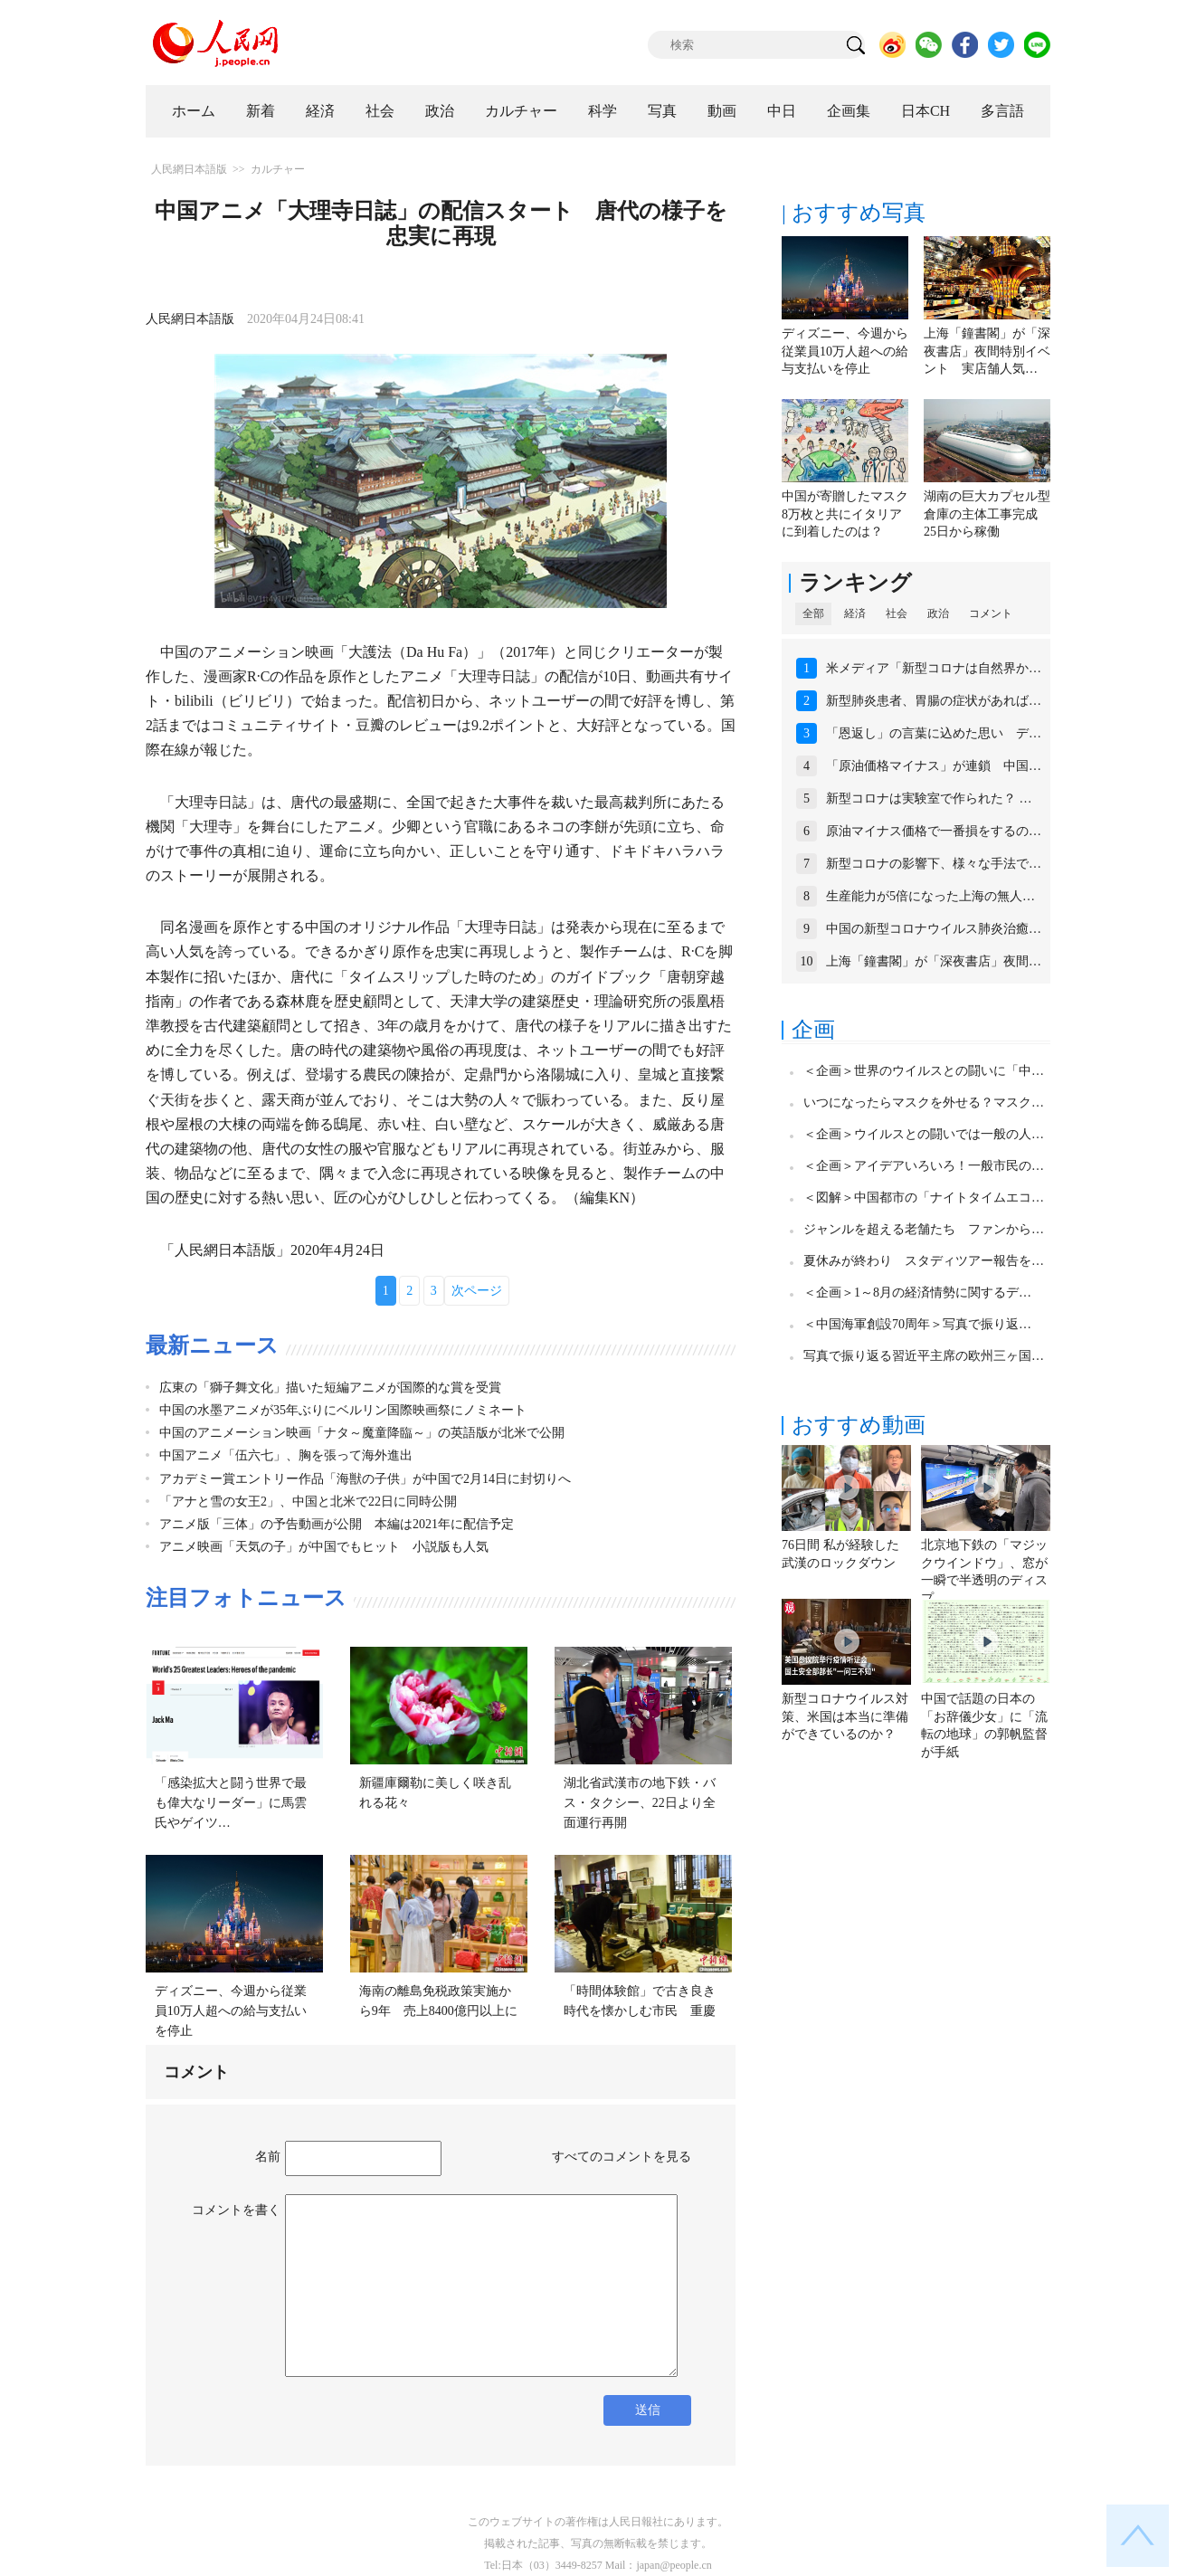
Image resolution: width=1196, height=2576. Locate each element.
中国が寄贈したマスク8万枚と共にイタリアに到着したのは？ (845, 514)
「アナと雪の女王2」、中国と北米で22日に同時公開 (308, 1501)
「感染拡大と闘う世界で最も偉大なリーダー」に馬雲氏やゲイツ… (231, 1802)
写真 (662, 111)
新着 (260, 111)
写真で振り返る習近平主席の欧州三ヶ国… (923, 1356)
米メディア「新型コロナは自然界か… (933, 668)
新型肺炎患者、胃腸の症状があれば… (933, 701)
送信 (647, 2410)
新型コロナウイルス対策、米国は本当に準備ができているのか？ (845, 1716)
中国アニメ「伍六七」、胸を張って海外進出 (286, 1455)
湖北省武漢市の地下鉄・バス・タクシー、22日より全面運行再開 (640, 1802)
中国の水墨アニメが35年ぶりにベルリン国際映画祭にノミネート (343, 1410)
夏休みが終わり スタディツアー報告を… (923, 1261)
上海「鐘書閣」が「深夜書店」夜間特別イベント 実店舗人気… (987, 351)
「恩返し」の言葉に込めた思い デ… (933, 733)
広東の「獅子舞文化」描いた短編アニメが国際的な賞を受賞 (330, 1387)
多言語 (1002, 111)
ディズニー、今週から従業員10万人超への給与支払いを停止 (231, 2010)
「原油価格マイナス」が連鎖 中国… (933, 766)
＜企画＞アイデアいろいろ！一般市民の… (923, 1166)
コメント (990, 613)
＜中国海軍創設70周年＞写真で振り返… (917, 1324)
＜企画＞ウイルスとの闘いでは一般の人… (923, 1134)
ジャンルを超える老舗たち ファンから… (923, 1229)
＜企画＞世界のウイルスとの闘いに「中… (923, 1071)
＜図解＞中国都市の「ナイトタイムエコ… (923, 1197)
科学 (602, 111)
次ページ (476, 1291)
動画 (721, 111)
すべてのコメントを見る (621, 2156)
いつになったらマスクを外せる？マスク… (923, 1102)
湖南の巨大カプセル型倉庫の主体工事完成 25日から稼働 (987, 514)
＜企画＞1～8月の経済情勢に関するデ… (917, 1292)
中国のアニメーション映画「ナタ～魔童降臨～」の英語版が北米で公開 (362, 1433)
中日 (781, 111)
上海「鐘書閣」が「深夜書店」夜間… (933, 961)
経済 (320, 111)
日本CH (925, 111)
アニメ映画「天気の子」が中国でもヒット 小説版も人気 (330, 1547)
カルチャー (521, 111)
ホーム (193, 111)
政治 (439, 111)
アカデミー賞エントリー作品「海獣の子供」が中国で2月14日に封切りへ (365, 1479)
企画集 (848, 111)
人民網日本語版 (189, 169)
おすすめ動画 (858, 1425)
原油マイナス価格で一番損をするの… (933, 831)
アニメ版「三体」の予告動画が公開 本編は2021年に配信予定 (336, 1524)
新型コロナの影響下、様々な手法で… (933, 863)
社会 (379, 111)
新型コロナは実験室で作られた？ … (929, 798)
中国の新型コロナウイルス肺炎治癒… (933, 929)
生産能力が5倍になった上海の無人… (930, 896)
